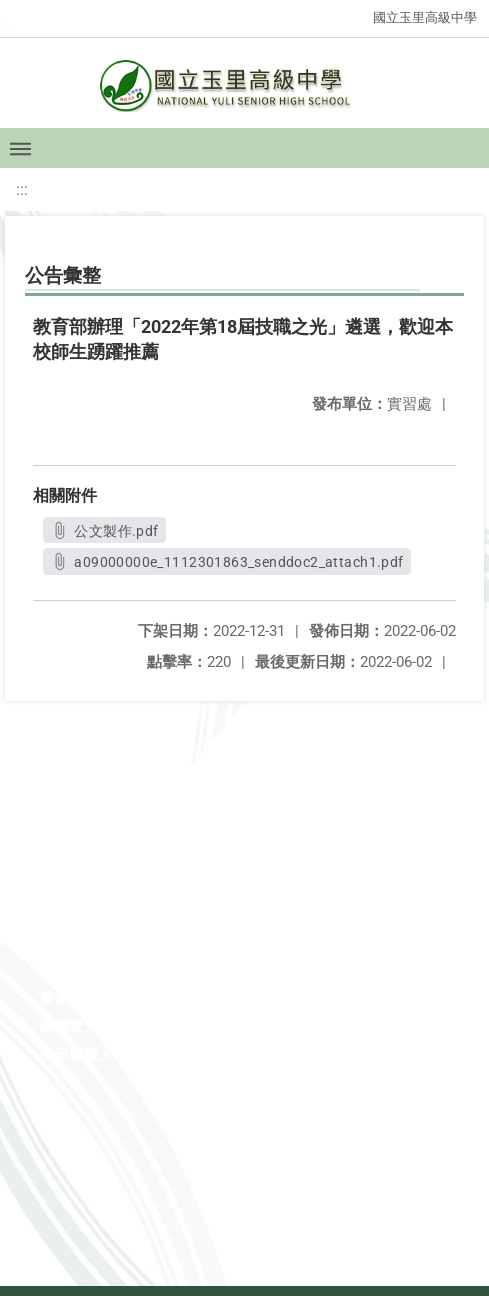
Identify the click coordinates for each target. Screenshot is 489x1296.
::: (22, 189)
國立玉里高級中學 (425, 17)
